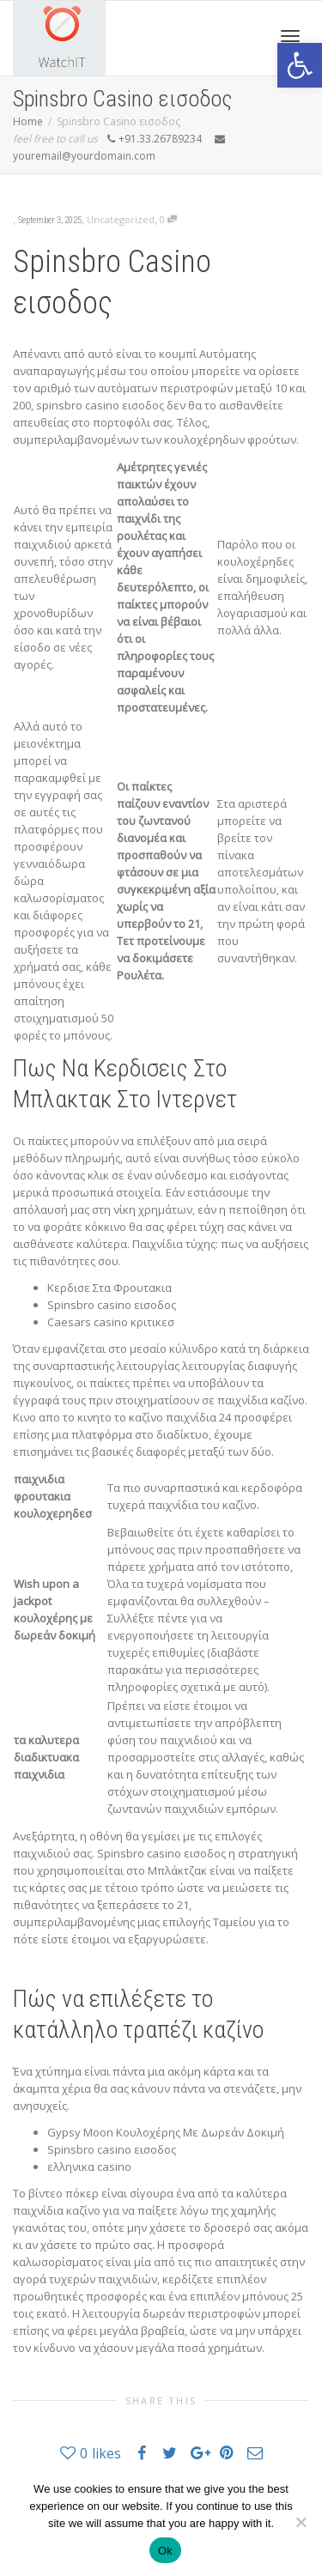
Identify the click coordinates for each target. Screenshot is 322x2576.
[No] (300, 2522)
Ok (165, 2550)
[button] (299, 65)
